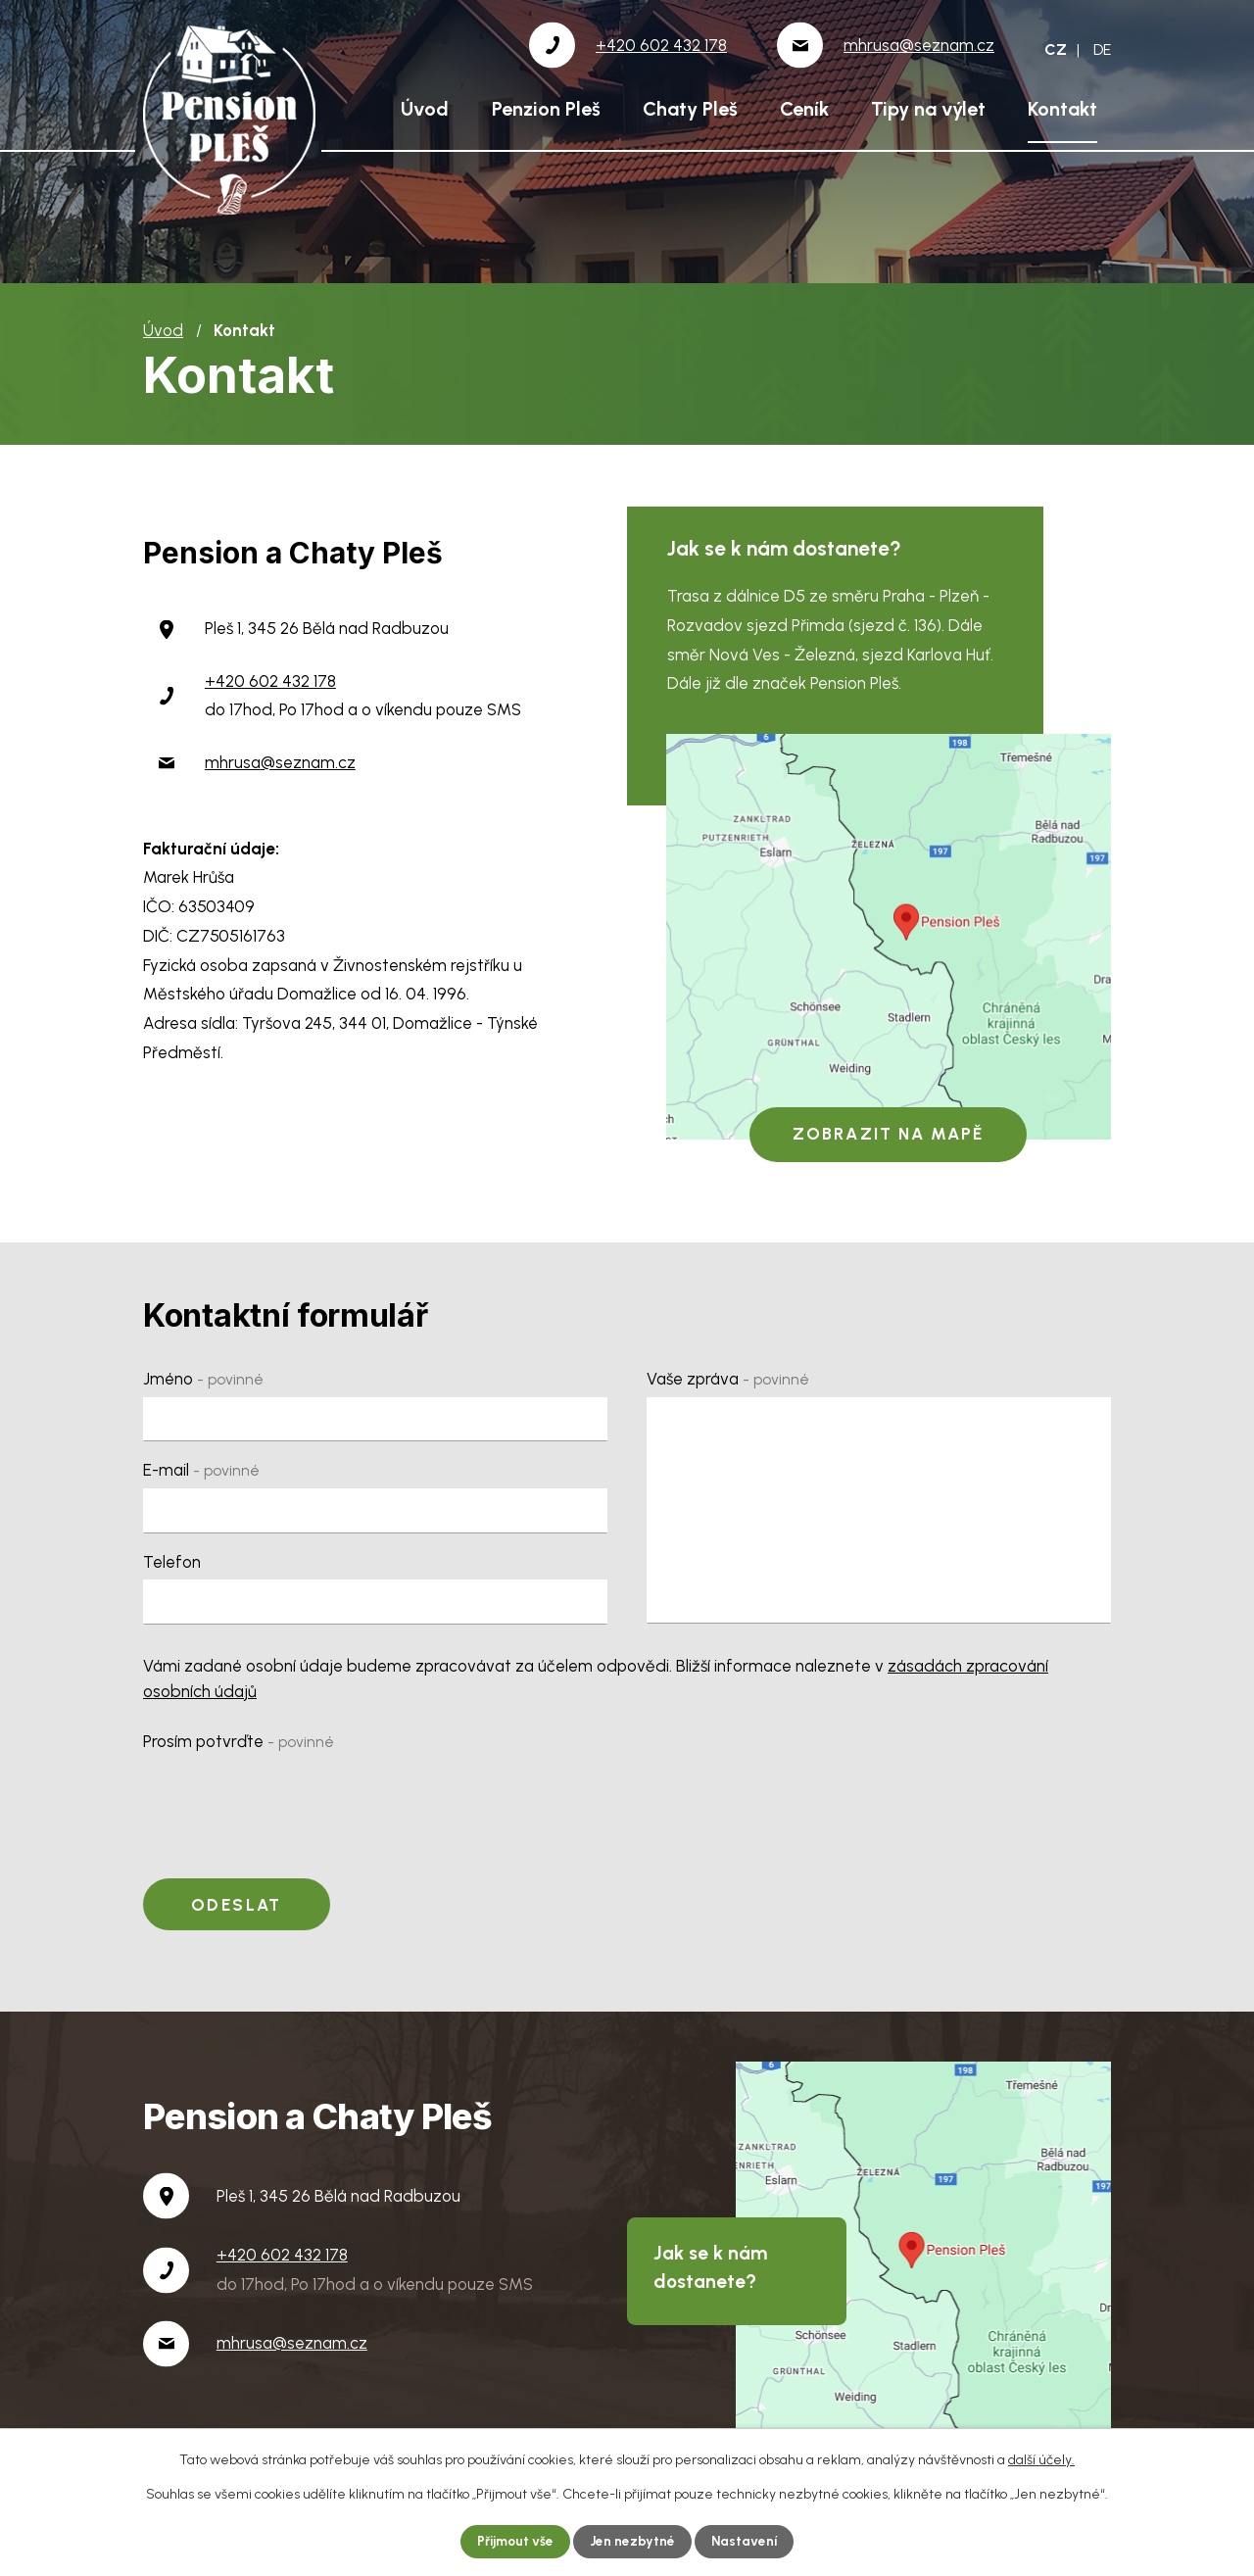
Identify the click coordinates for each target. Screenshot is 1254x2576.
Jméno (203, 1378)
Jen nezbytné (634, 2541)
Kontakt (1062, 109)
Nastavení (747, 2541)
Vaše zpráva (728, 1378)
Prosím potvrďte (238, 1741)
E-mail (201, 1470)
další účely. (1041, 2459)
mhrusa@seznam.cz (280, 762)
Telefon (172, 1562)
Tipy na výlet (928, 109)
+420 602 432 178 (270, 681)
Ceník (804, 109)
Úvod (425, 109)
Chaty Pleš (690, 109)
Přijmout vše (514, 2541)
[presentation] (292, 1797)
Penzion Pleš (546, 109)
